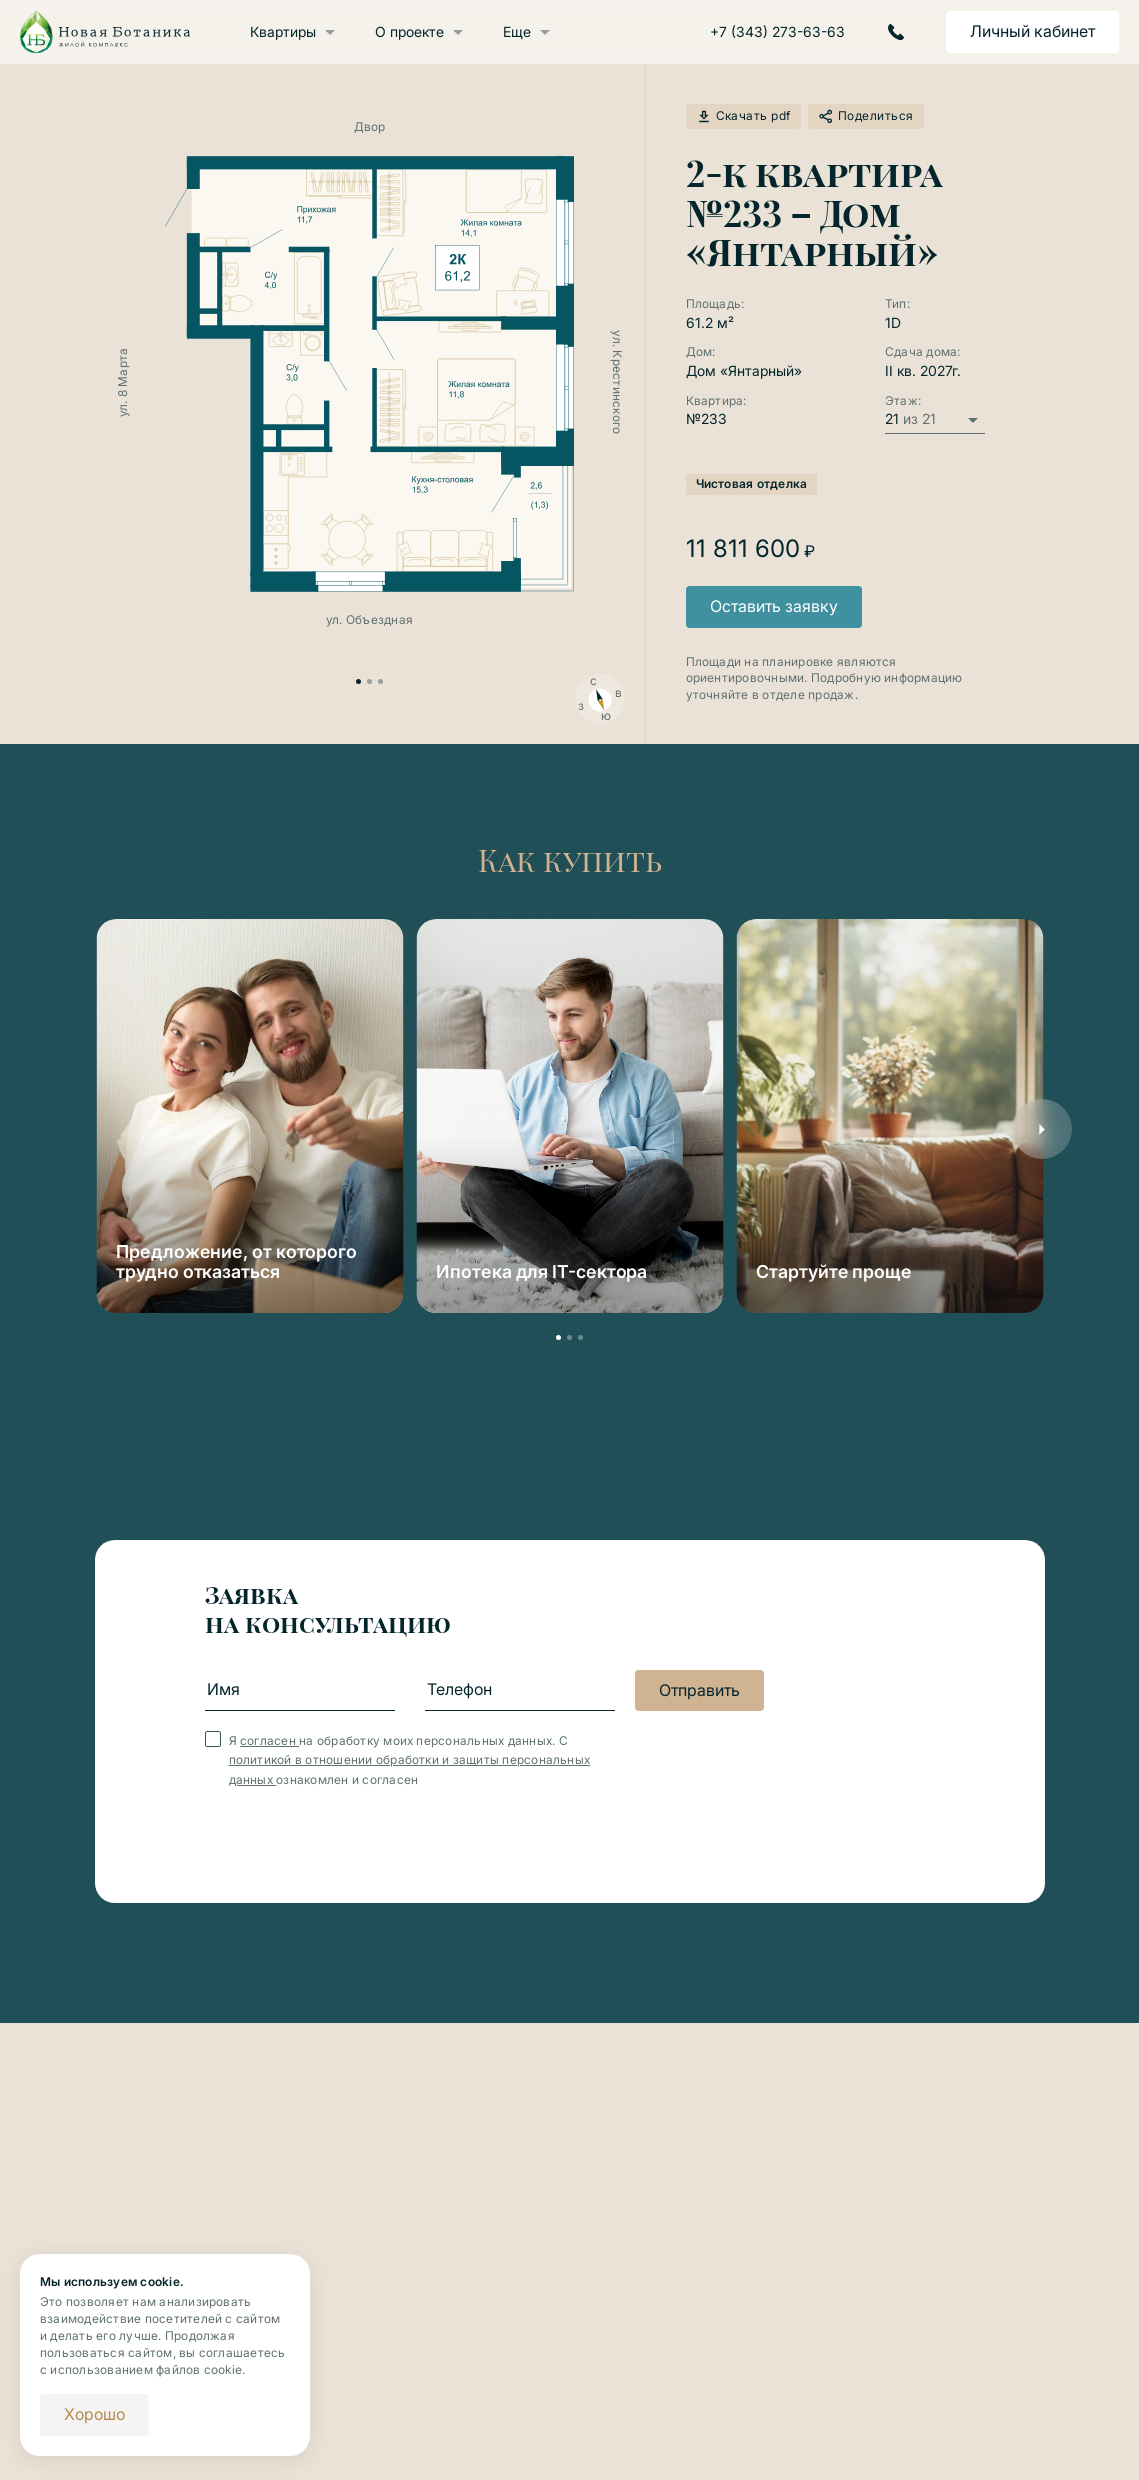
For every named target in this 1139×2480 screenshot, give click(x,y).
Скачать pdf (743, 116)
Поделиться (866, 116)
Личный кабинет (1032, 31)
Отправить (699, 1690)
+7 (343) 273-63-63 (777, 32)
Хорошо (94, 2414)
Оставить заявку (774, 606)
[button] (1042, 1129)
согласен (269, 1740)
